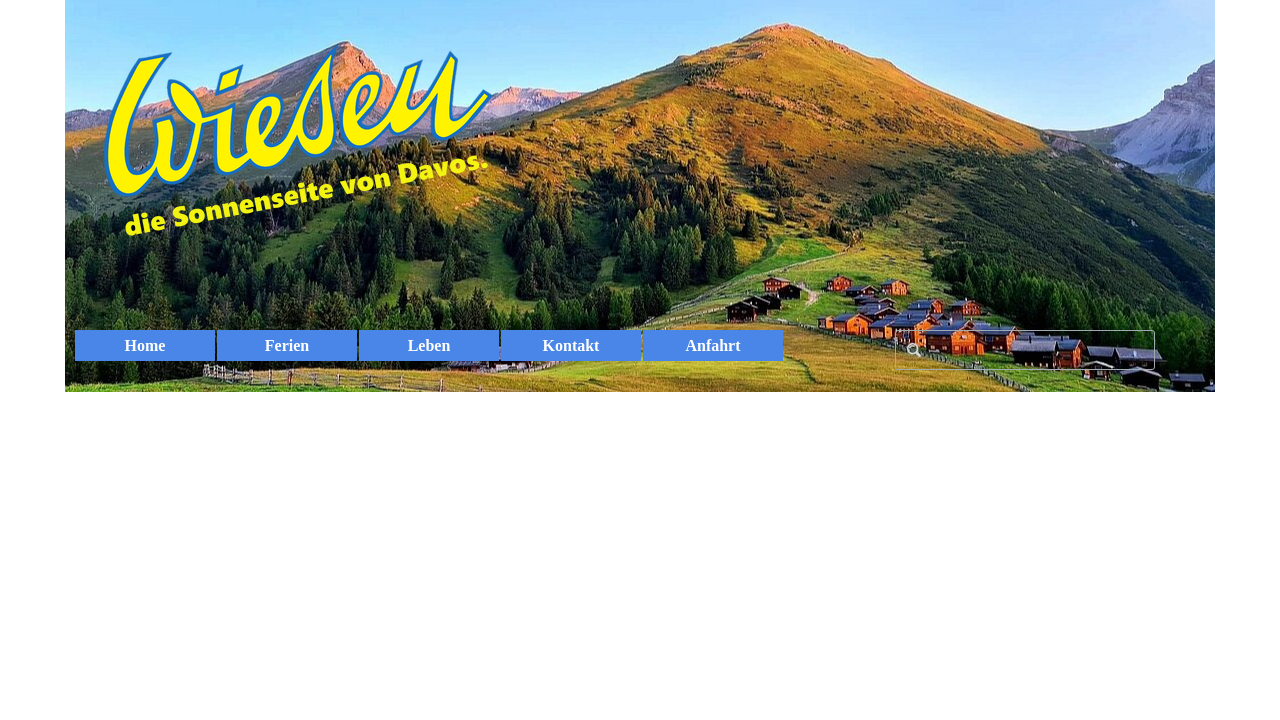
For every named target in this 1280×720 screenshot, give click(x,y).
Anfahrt (712, 345)
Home (145, 345)
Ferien (287, 345)
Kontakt (571, 345)
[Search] (1025, 350)
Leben (429, 345)
